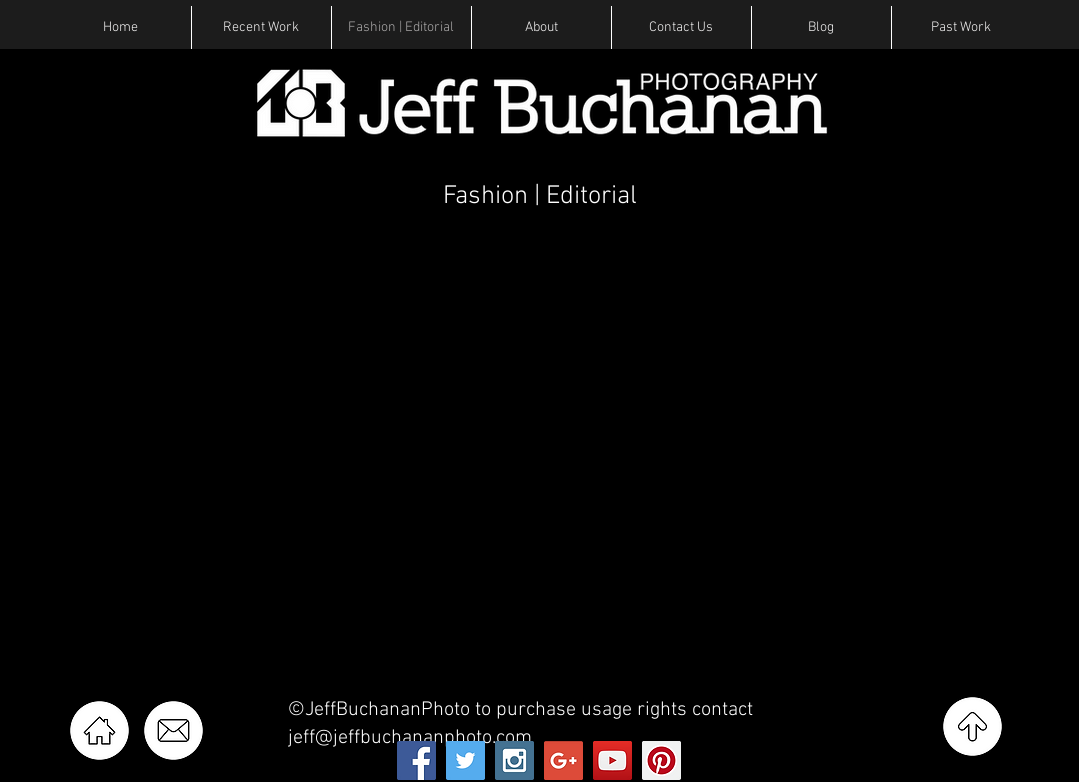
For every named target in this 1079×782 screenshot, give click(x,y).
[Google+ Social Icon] (563, 760)
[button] (261, 27)
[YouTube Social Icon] (612, 760)
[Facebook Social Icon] (416, 760)
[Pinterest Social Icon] (661, 760)
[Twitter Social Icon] (465, 760)
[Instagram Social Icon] (514, 760)
